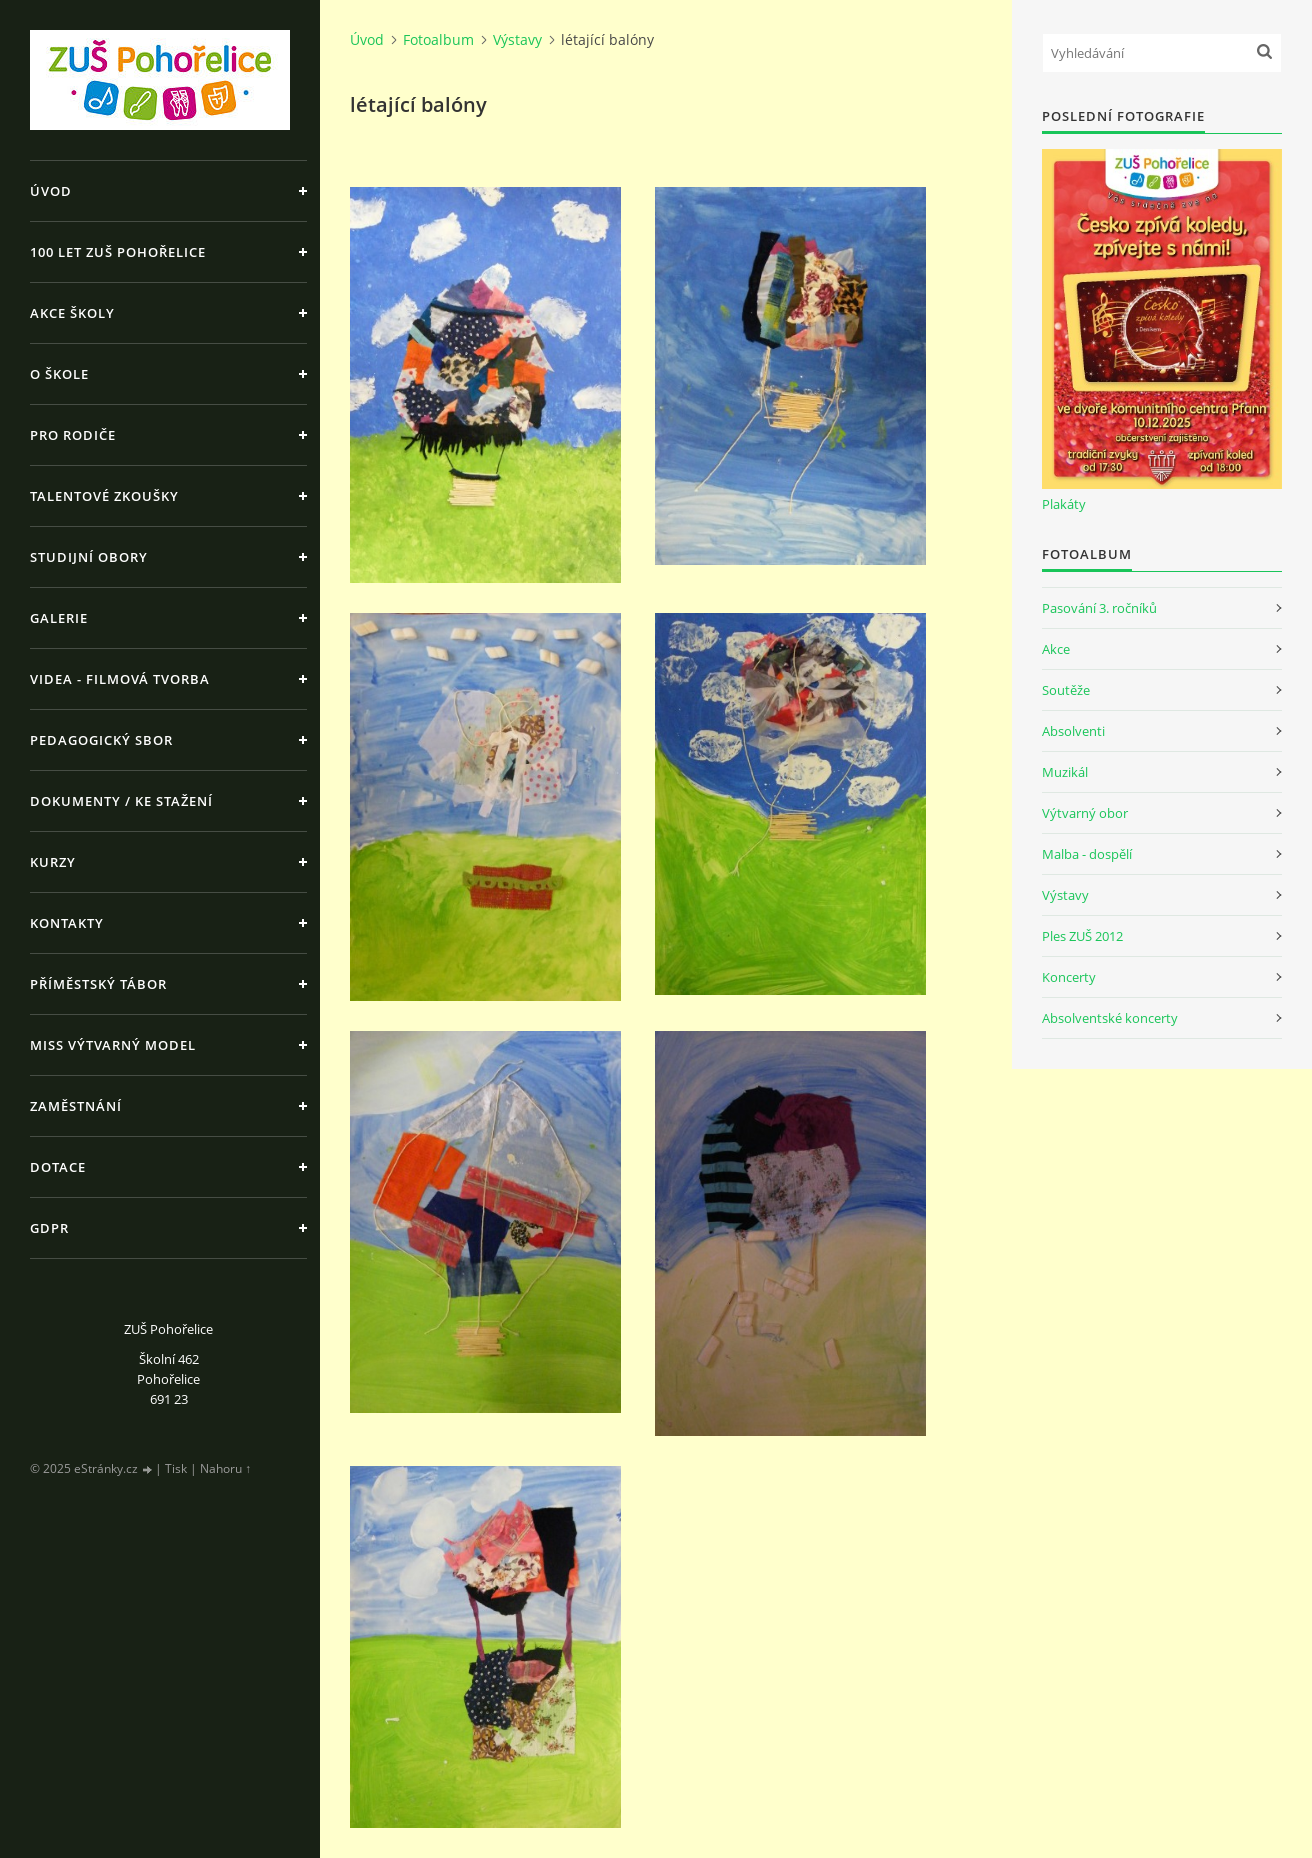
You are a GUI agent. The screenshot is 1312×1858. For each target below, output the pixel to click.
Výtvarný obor (1085, 813)
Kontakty (67, 923)
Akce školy (72, 313)
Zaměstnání (76, 1106)
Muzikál (1065, 772)
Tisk (176, 1468)
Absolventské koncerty (1110, 1018)
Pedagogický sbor (101, 740)
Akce (1056, 649)
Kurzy (53, 862)
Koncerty (1069, 977)
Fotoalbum (438, 39)
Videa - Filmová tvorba (120, 679)
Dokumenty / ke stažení (121, 801)
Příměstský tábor (98, 984)
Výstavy (517, 39)
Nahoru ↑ (225, 1468)
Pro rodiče (73, 435)
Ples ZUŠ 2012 (1082, 936)
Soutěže (1066, 690)
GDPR (49, 1228)
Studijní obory (89, 557)
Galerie (59, 618)
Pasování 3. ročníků (1099, 608)
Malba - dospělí (1087, 854)
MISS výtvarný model (113, 1045)
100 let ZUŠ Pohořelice (118, 252)
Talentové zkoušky (104, 496)
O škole (59, 374)
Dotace (58, 1167)
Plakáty (1064, 504)
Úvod (51, 191)
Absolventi (1073, 731)
